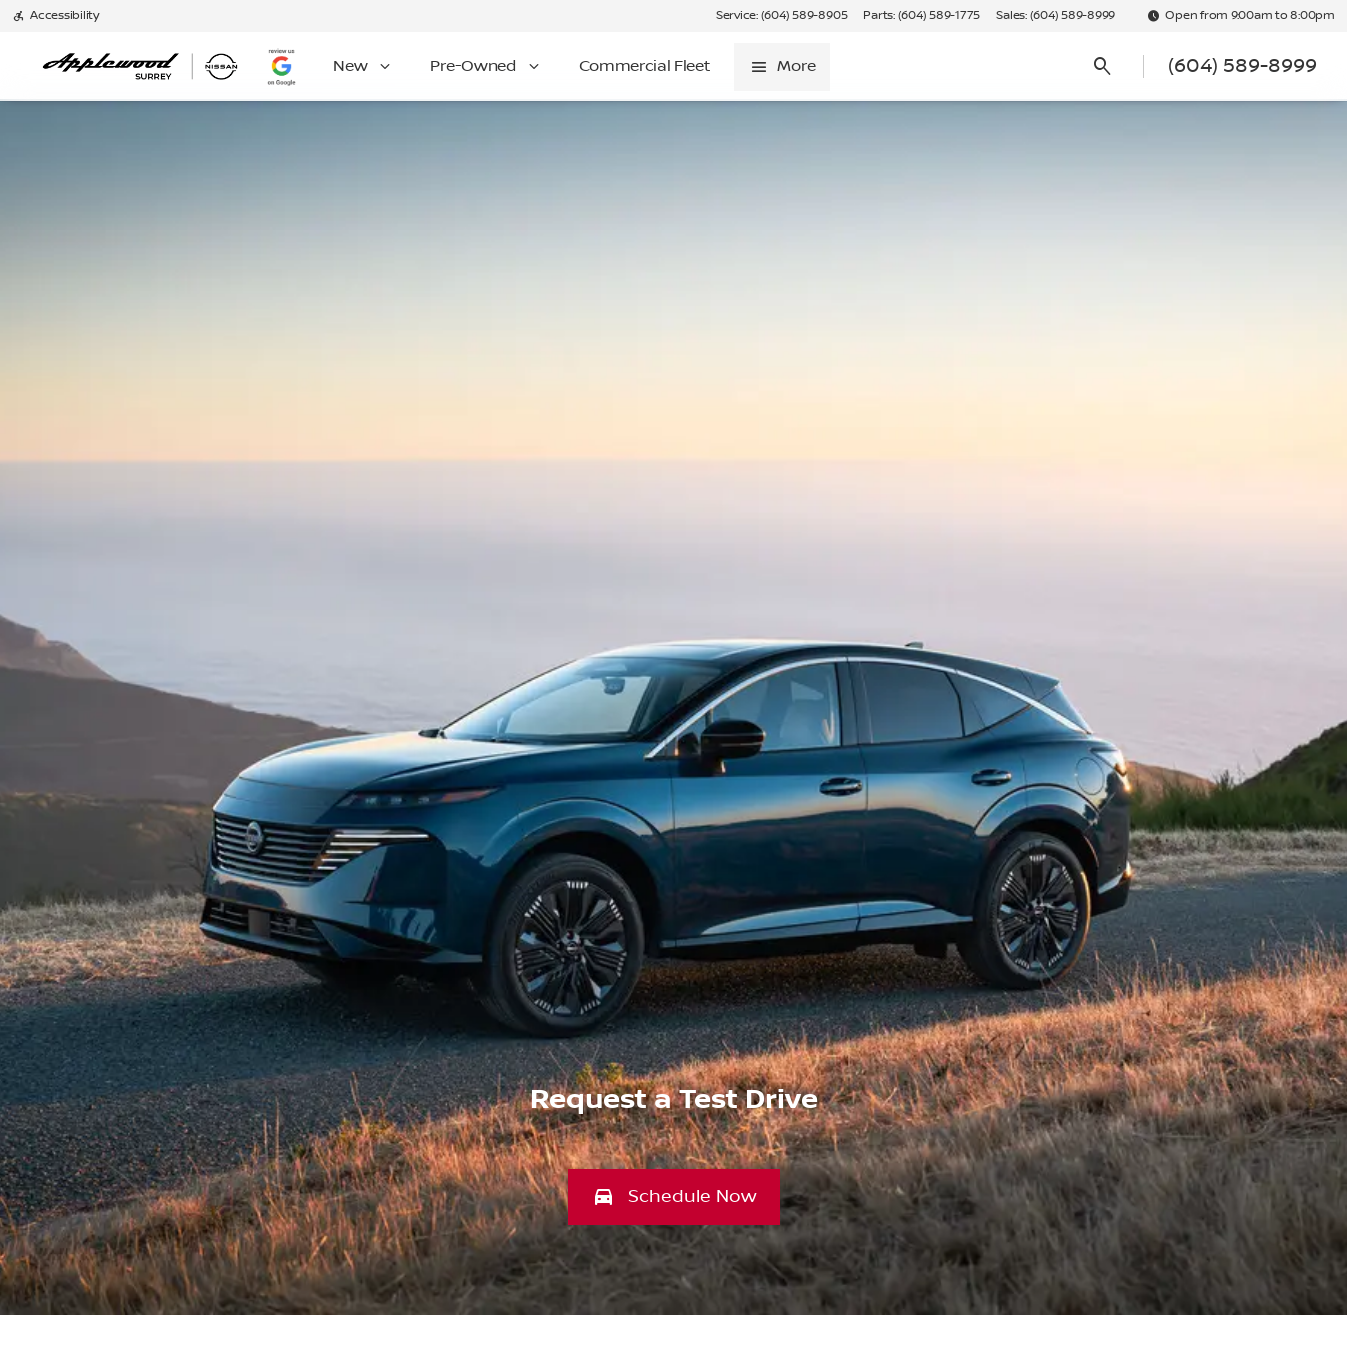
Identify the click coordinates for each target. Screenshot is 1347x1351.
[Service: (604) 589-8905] (781, 16)
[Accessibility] (55, 16)
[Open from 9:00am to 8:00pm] (1241, 16)
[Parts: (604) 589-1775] (921, 16)
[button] (674, 1197)
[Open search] (1103, 67)
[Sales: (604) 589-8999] (1055, 16)
